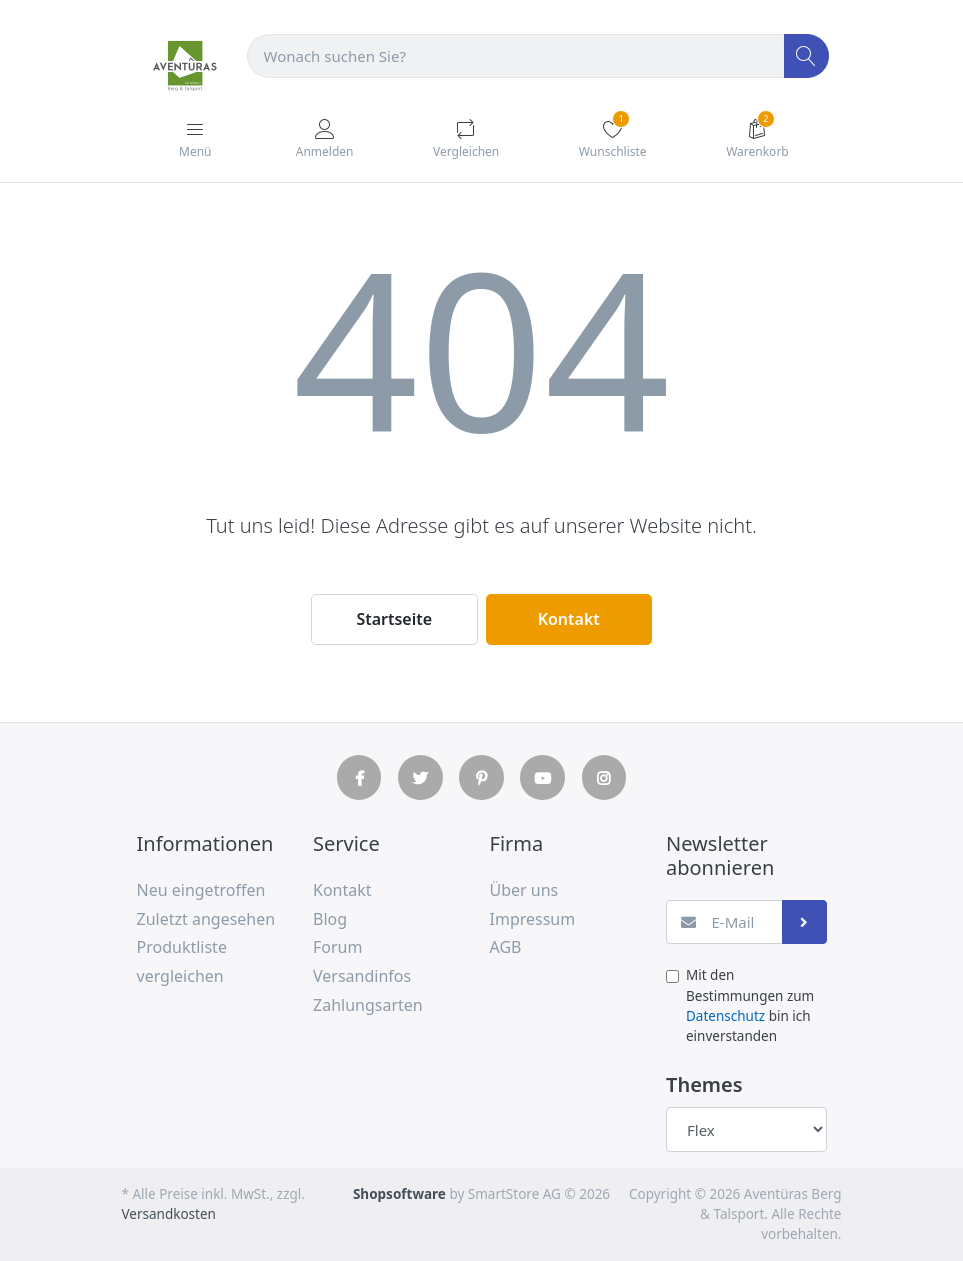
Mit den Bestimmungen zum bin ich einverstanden (750, 1005)
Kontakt (569, 619)
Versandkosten (169, 1214)
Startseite (394, 619)
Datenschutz (725, 1016)
